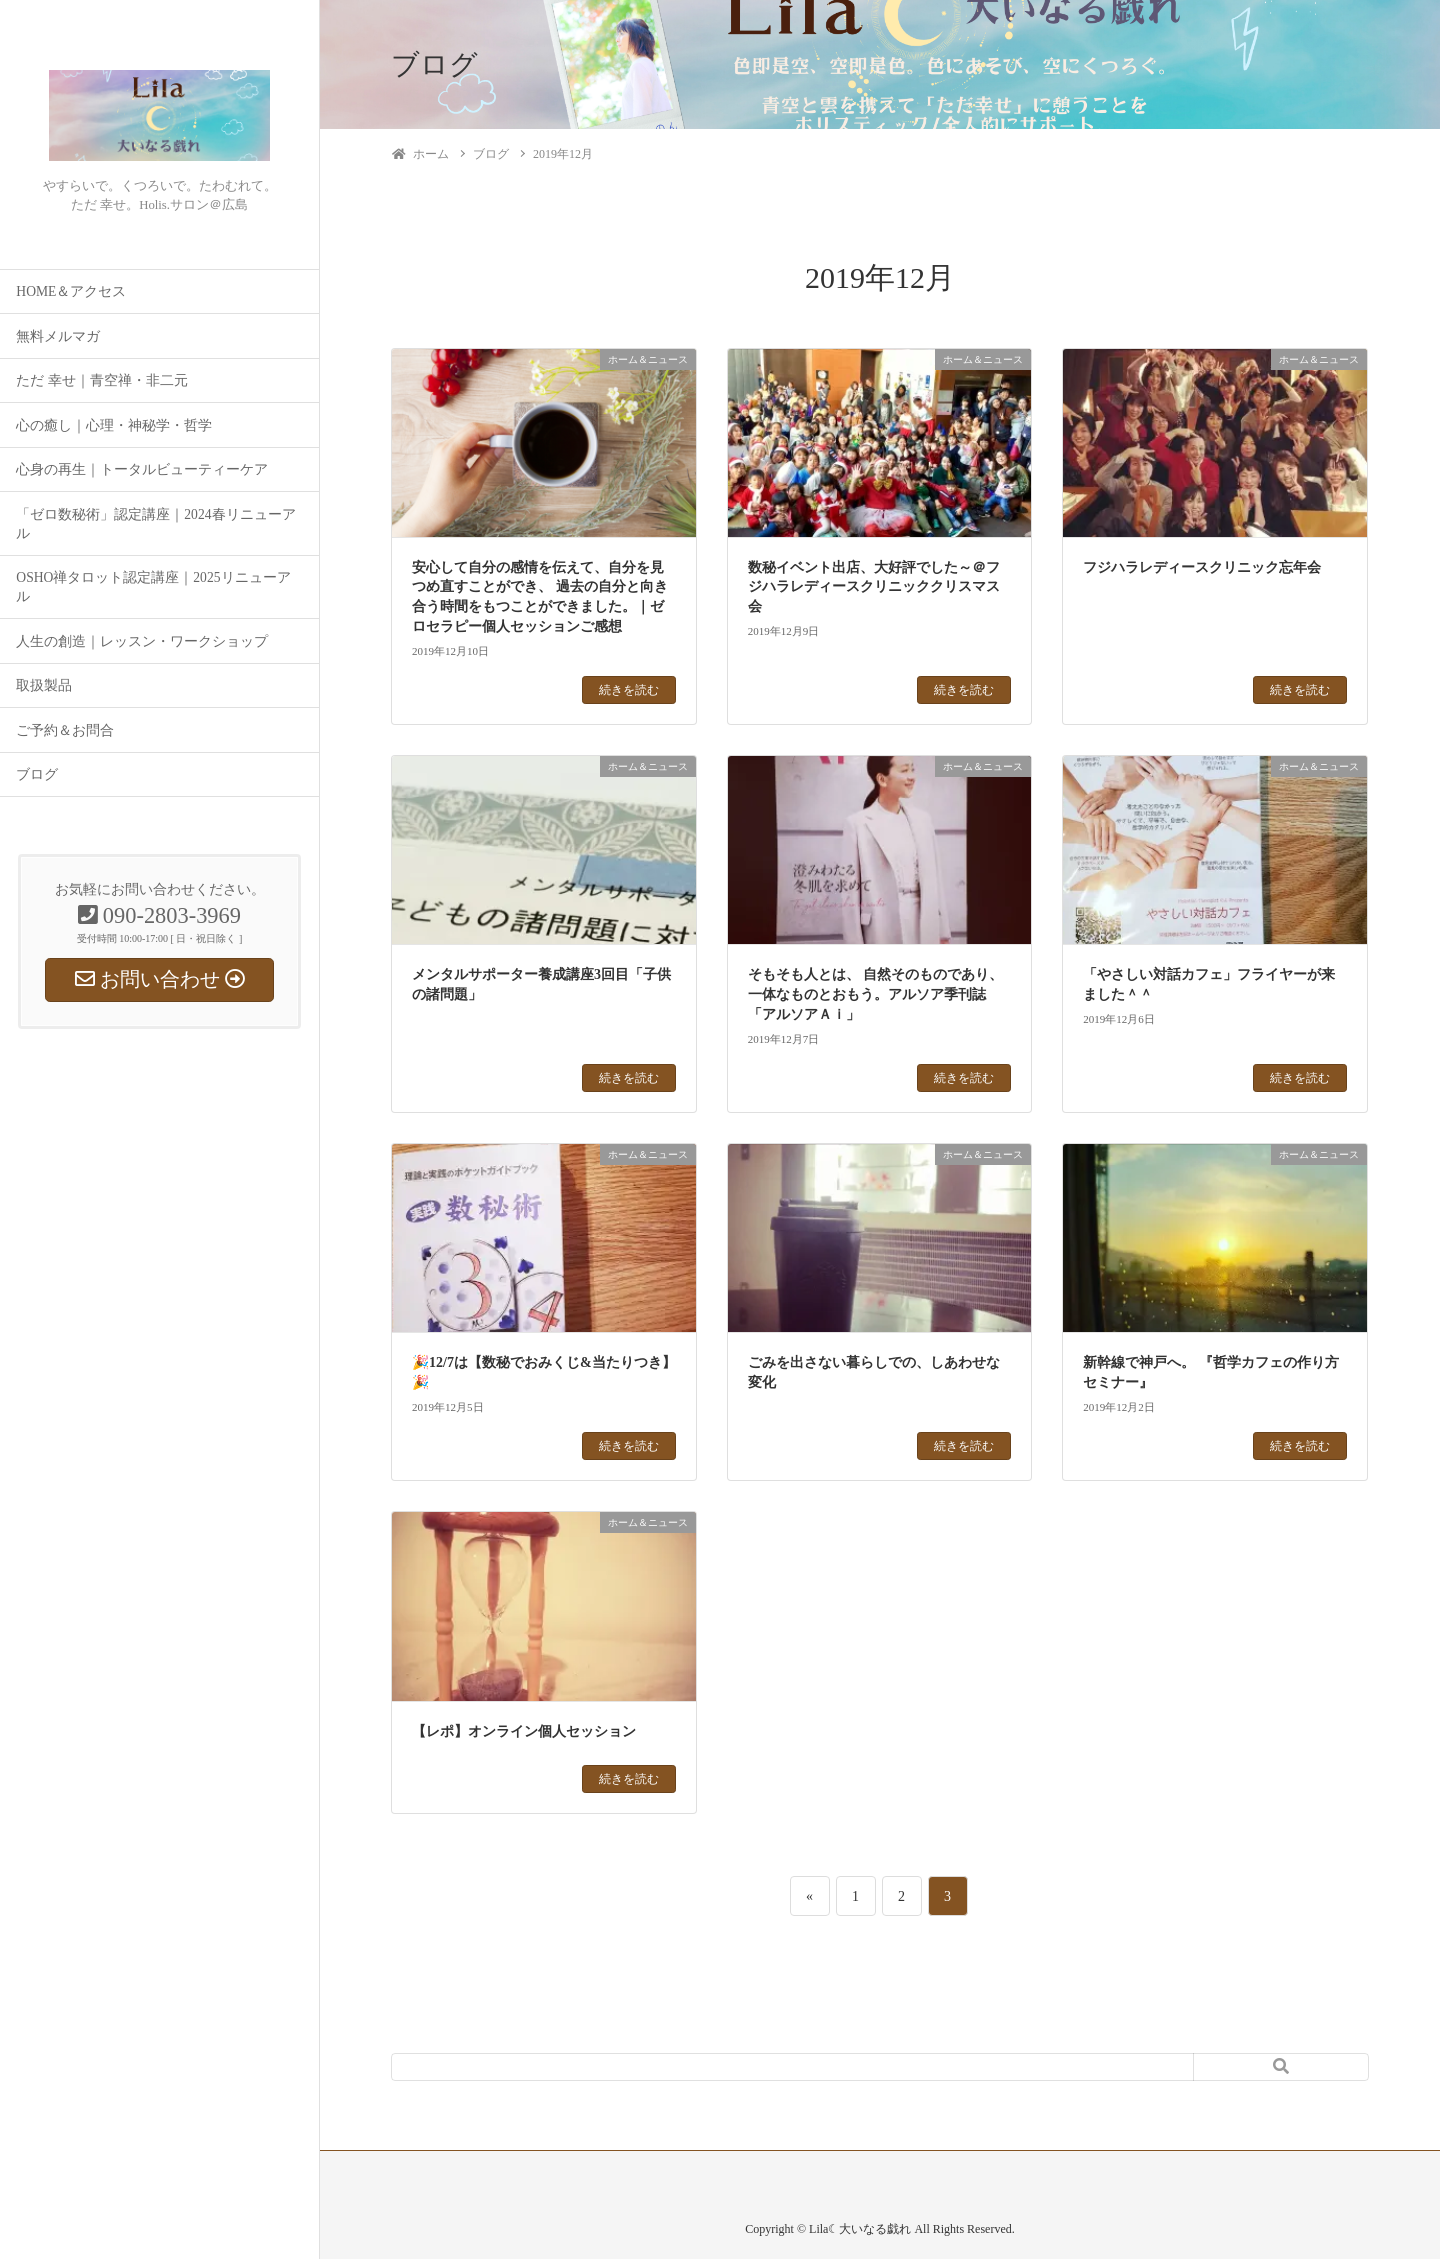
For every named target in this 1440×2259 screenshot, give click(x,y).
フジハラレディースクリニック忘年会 (1202, 567)
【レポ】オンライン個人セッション (524, 1731)
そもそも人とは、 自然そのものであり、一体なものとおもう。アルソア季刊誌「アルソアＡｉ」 (876, 994)
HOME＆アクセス (71, 291)
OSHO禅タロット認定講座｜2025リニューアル (153, 587)
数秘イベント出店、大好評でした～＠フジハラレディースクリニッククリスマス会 (874, 587)
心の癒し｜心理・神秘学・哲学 (114, 425)
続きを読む (629, 690)
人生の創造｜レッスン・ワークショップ (142, 641)
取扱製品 (44, 685)
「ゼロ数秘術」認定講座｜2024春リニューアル (155, 524)
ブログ (37, 774)
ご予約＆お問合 (65, 730)
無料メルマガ (58, 336)
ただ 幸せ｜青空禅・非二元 (101, 380)
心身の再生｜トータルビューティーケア (142, 469)
